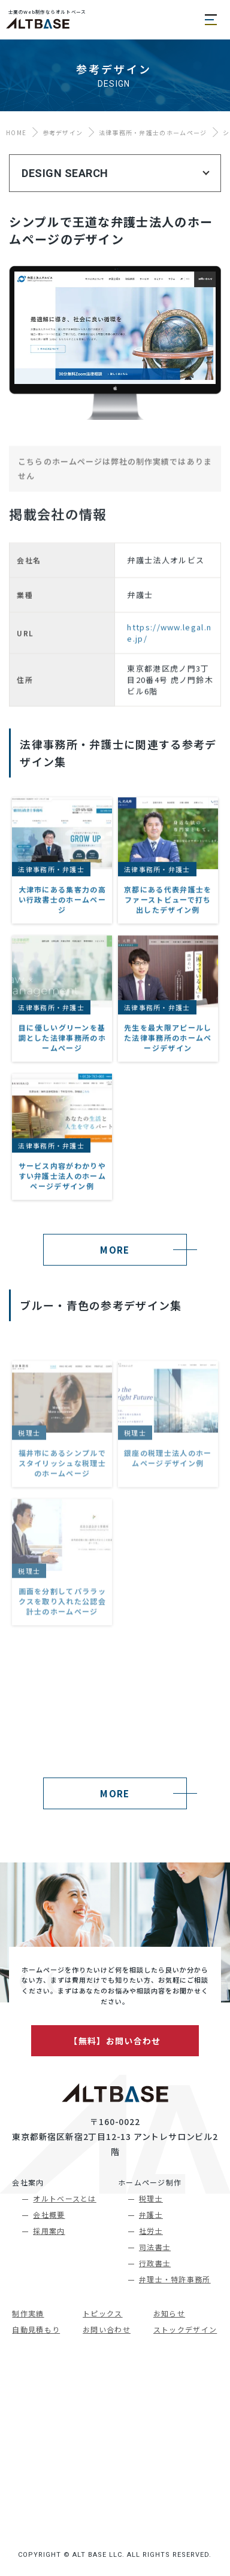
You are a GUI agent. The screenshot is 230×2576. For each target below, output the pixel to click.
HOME (16, 132)
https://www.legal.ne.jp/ (169, 688)
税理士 (151, 2198)
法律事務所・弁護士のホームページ (153, 132)
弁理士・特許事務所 (175, 2279)
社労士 (151, 2231)
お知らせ (169, 2313)
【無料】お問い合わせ (115, 2041)
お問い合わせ (107, 2329)
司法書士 (155, 2247)
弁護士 (151, 2214)
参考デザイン (63, 132)
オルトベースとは (64, 2198)
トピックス (103, 2313)
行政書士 (155, 2263)
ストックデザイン (185, 2329)
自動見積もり (36, 2329)
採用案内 (49, 2231)
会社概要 (49, 2214)
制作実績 (28, 2313)
